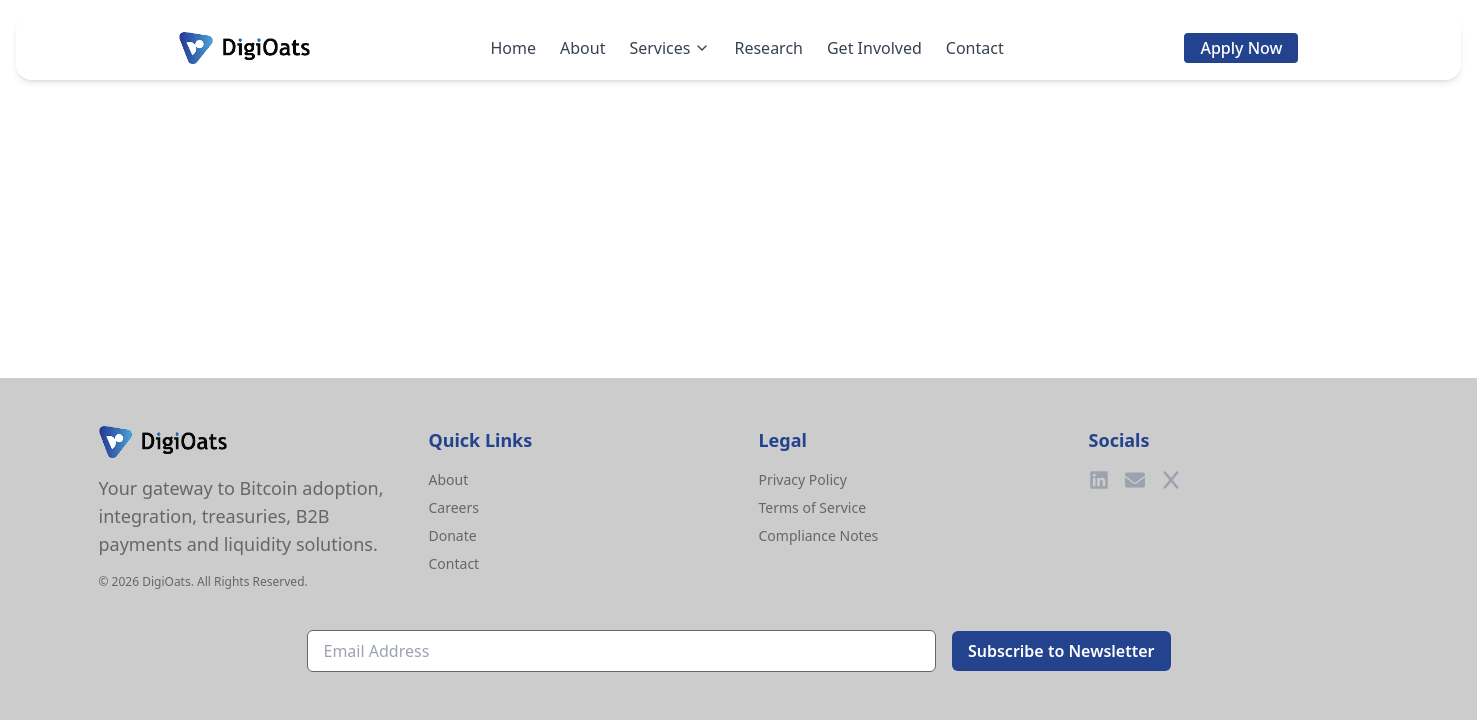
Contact (975, 48)
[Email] (1135, 480)
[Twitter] (1171, 480)
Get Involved (874, 48)
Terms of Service (813, 507)
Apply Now (1241, 48)
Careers (454, 507)
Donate (453, 535)
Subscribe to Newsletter (1061, 651)
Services (669, 48)
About (582, 48)
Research (768, 48)
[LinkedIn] (1099, 480)
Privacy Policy (803, 479)
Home (513, 48)
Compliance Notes (819, 535)
